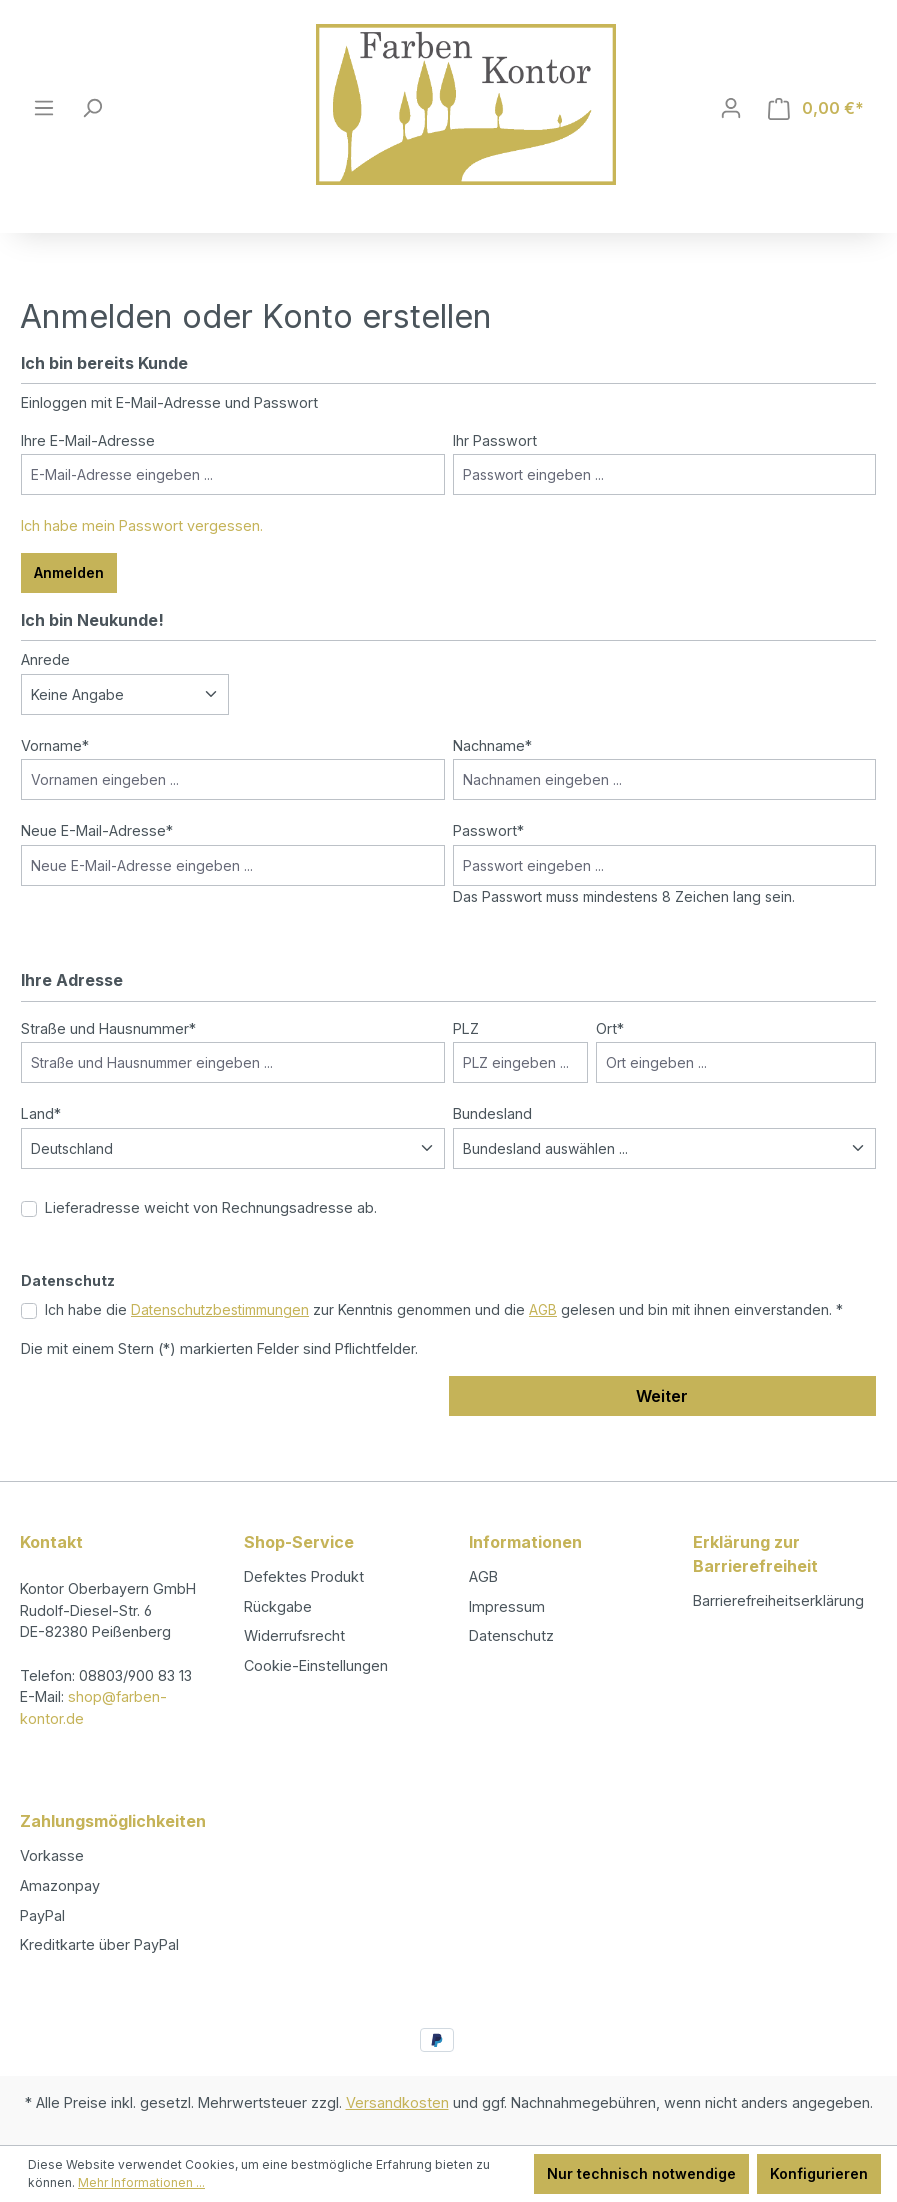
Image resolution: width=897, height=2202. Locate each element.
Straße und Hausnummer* (108, 1028)
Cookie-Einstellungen (316, 1665)
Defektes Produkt (304, 1576)
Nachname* (492, 745)
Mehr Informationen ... (141, 2182)
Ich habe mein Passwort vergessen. (142, 525)
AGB (543, 1309)
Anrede (45, 659)
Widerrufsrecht (294, 1635)
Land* (41, 1113)
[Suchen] (92, 108)
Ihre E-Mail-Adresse (88, 440)
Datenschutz (511, 1635)
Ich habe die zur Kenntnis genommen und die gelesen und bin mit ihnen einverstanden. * (444, 1309)
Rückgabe (278, 1606)
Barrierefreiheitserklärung (778, 1600)
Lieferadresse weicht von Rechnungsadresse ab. (211, 1207)
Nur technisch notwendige (641, 2173)
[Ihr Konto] (731, 108)
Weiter (662, 1396)
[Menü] (44, 108)
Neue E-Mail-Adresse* (97, 830)
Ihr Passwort (495, 440)
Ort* (610, 1028)
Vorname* (55, 745)
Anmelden (69, 572)
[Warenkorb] (816, 108)
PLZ (466, 1028)
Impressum (507, 1606)
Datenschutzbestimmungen (220, 1309)
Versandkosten (397, 2102)
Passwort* (488, 830)
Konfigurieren (819, 2173)
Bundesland (492, 1113)
